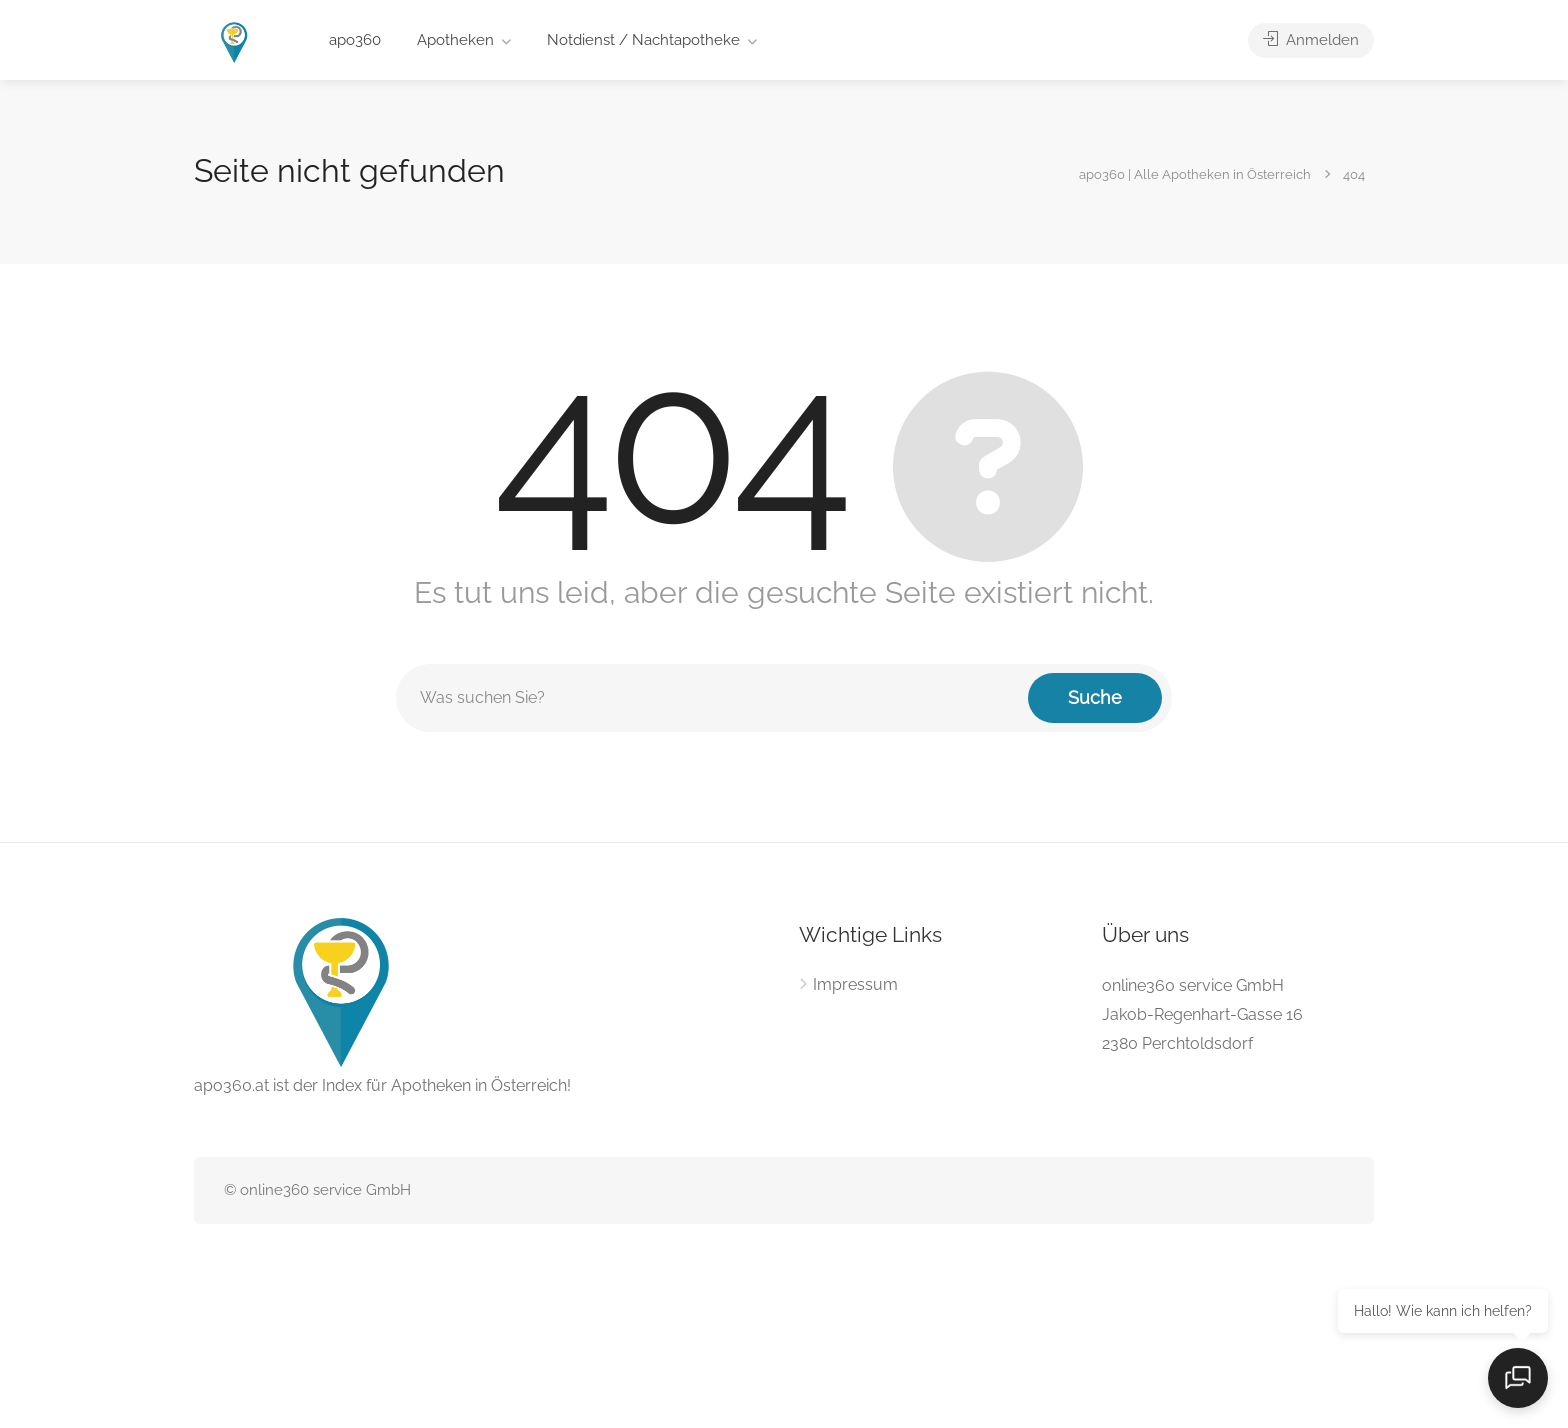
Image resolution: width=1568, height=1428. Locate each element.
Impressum (855, 984)
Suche (1095, 697)
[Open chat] (1518, 1378)
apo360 (355, 40)
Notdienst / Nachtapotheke (643, 40)
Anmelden (1311, 40)
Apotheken (455, 40)
